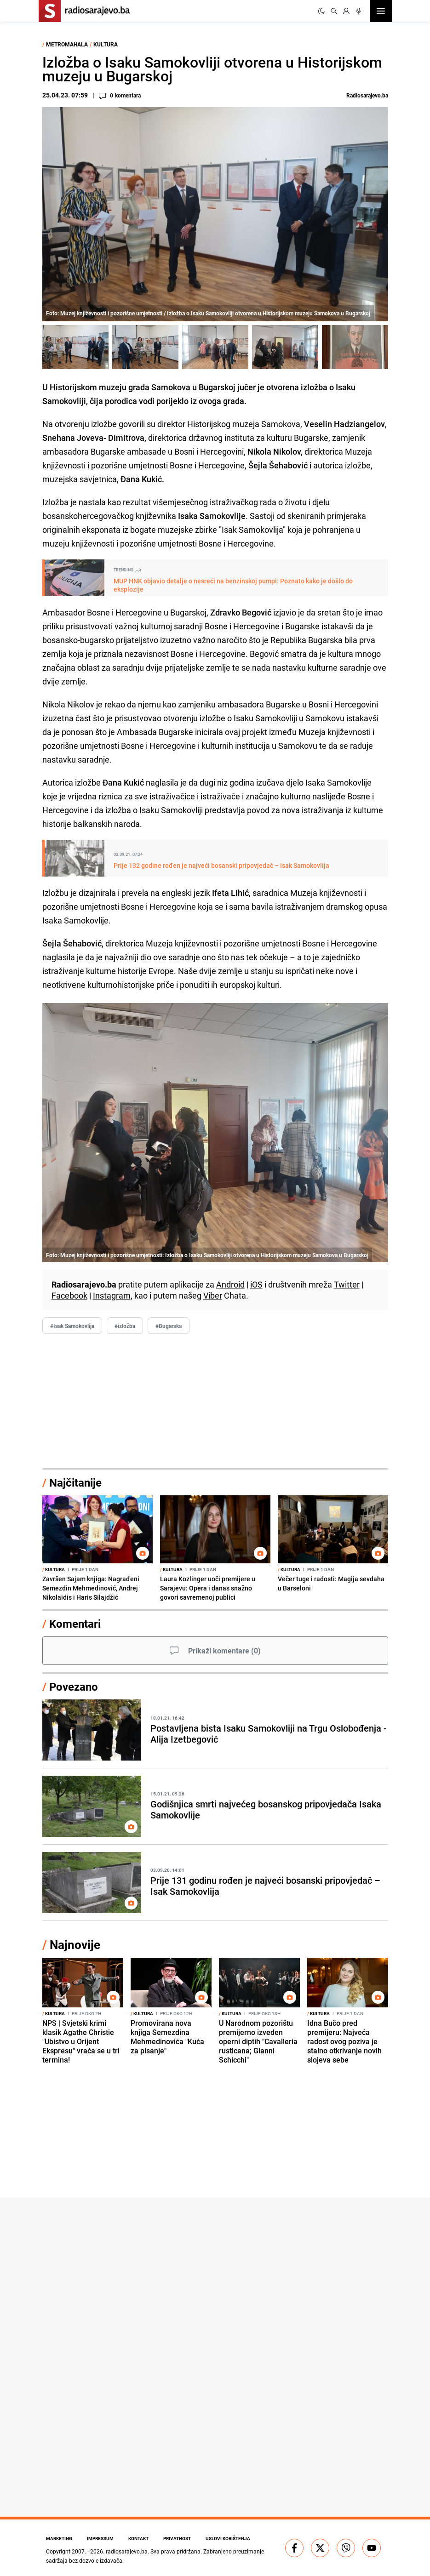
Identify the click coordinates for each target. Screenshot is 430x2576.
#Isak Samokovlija (72, 1325)
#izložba (125, 1325)
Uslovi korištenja (228, 2538)
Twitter (347, 1284)
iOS (256, 1284)
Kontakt (138, 2538)
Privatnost (177, 2538)
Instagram (112, 1295)
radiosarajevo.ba (127, 2551)
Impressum (100, 2538)
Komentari (75, 1623)
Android (230, 1284)
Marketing (59, 2538)
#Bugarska (168, 1325)
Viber (212, 1295)
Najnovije (75, 1945)
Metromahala (67, 44)
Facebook (69, 1295)
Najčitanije (75, 1482)
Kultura (105, 44)
